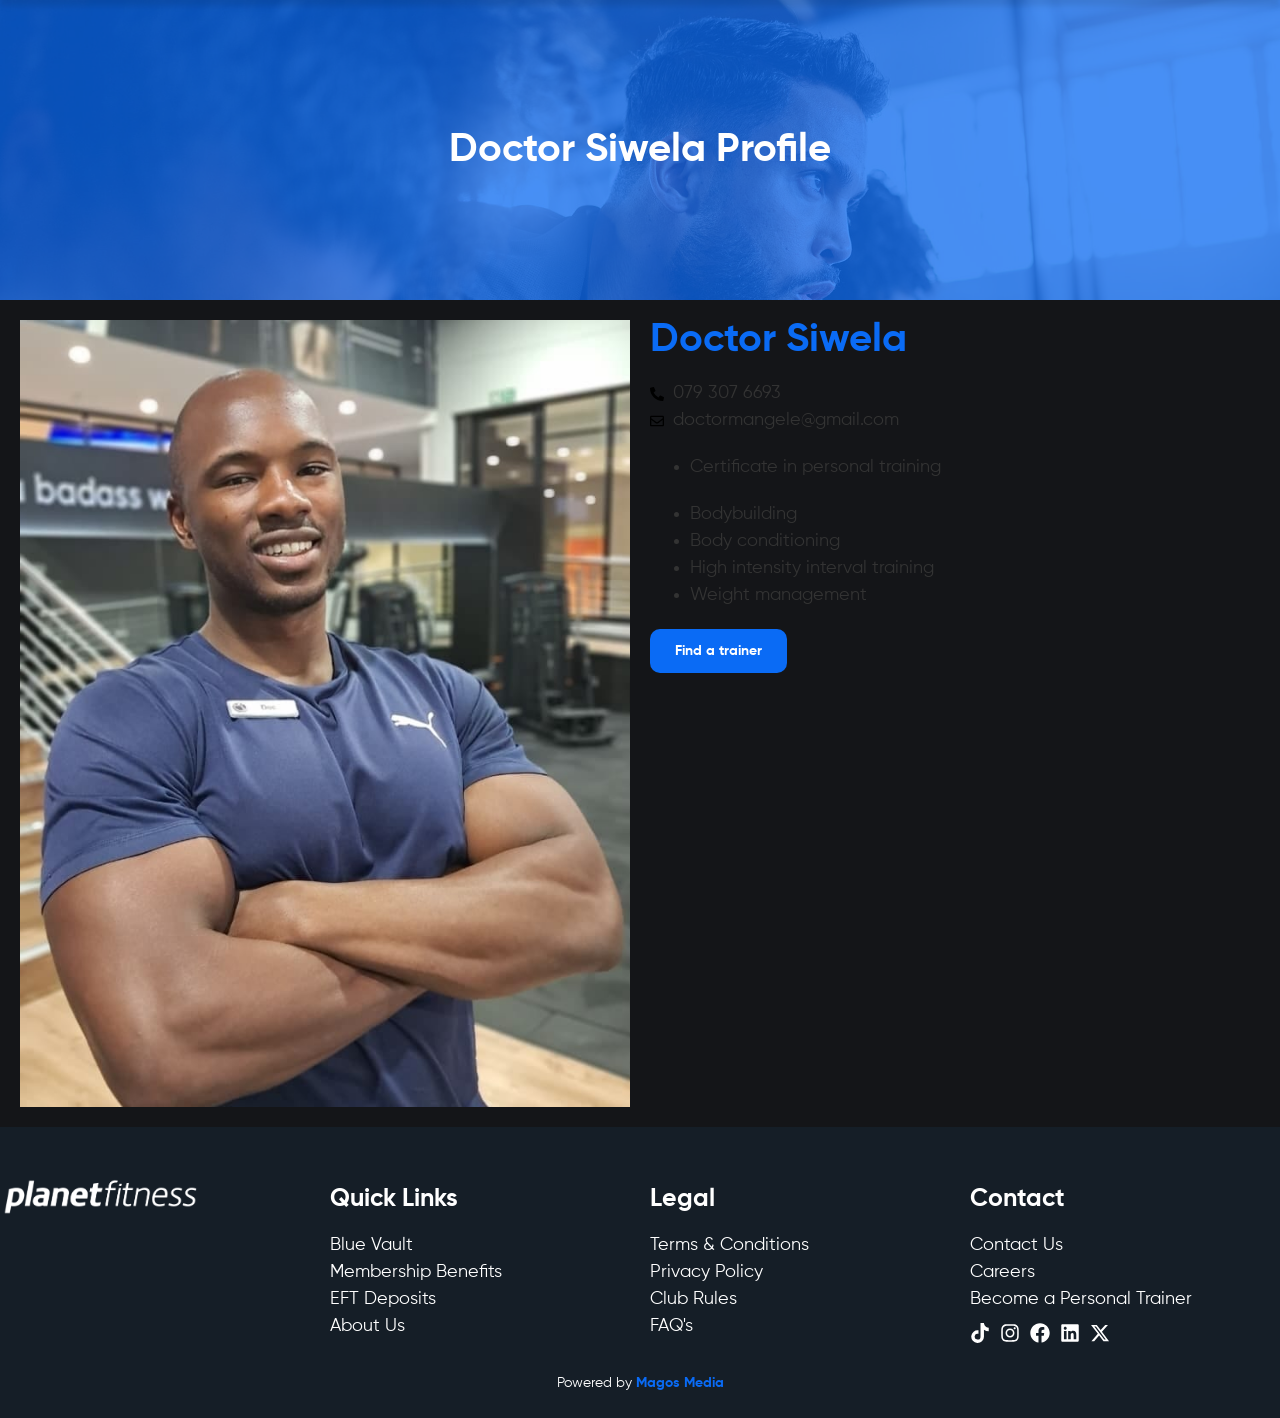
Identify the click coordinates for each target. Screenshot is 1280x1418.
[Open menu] (718, 651)
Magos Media (680, 1383)
